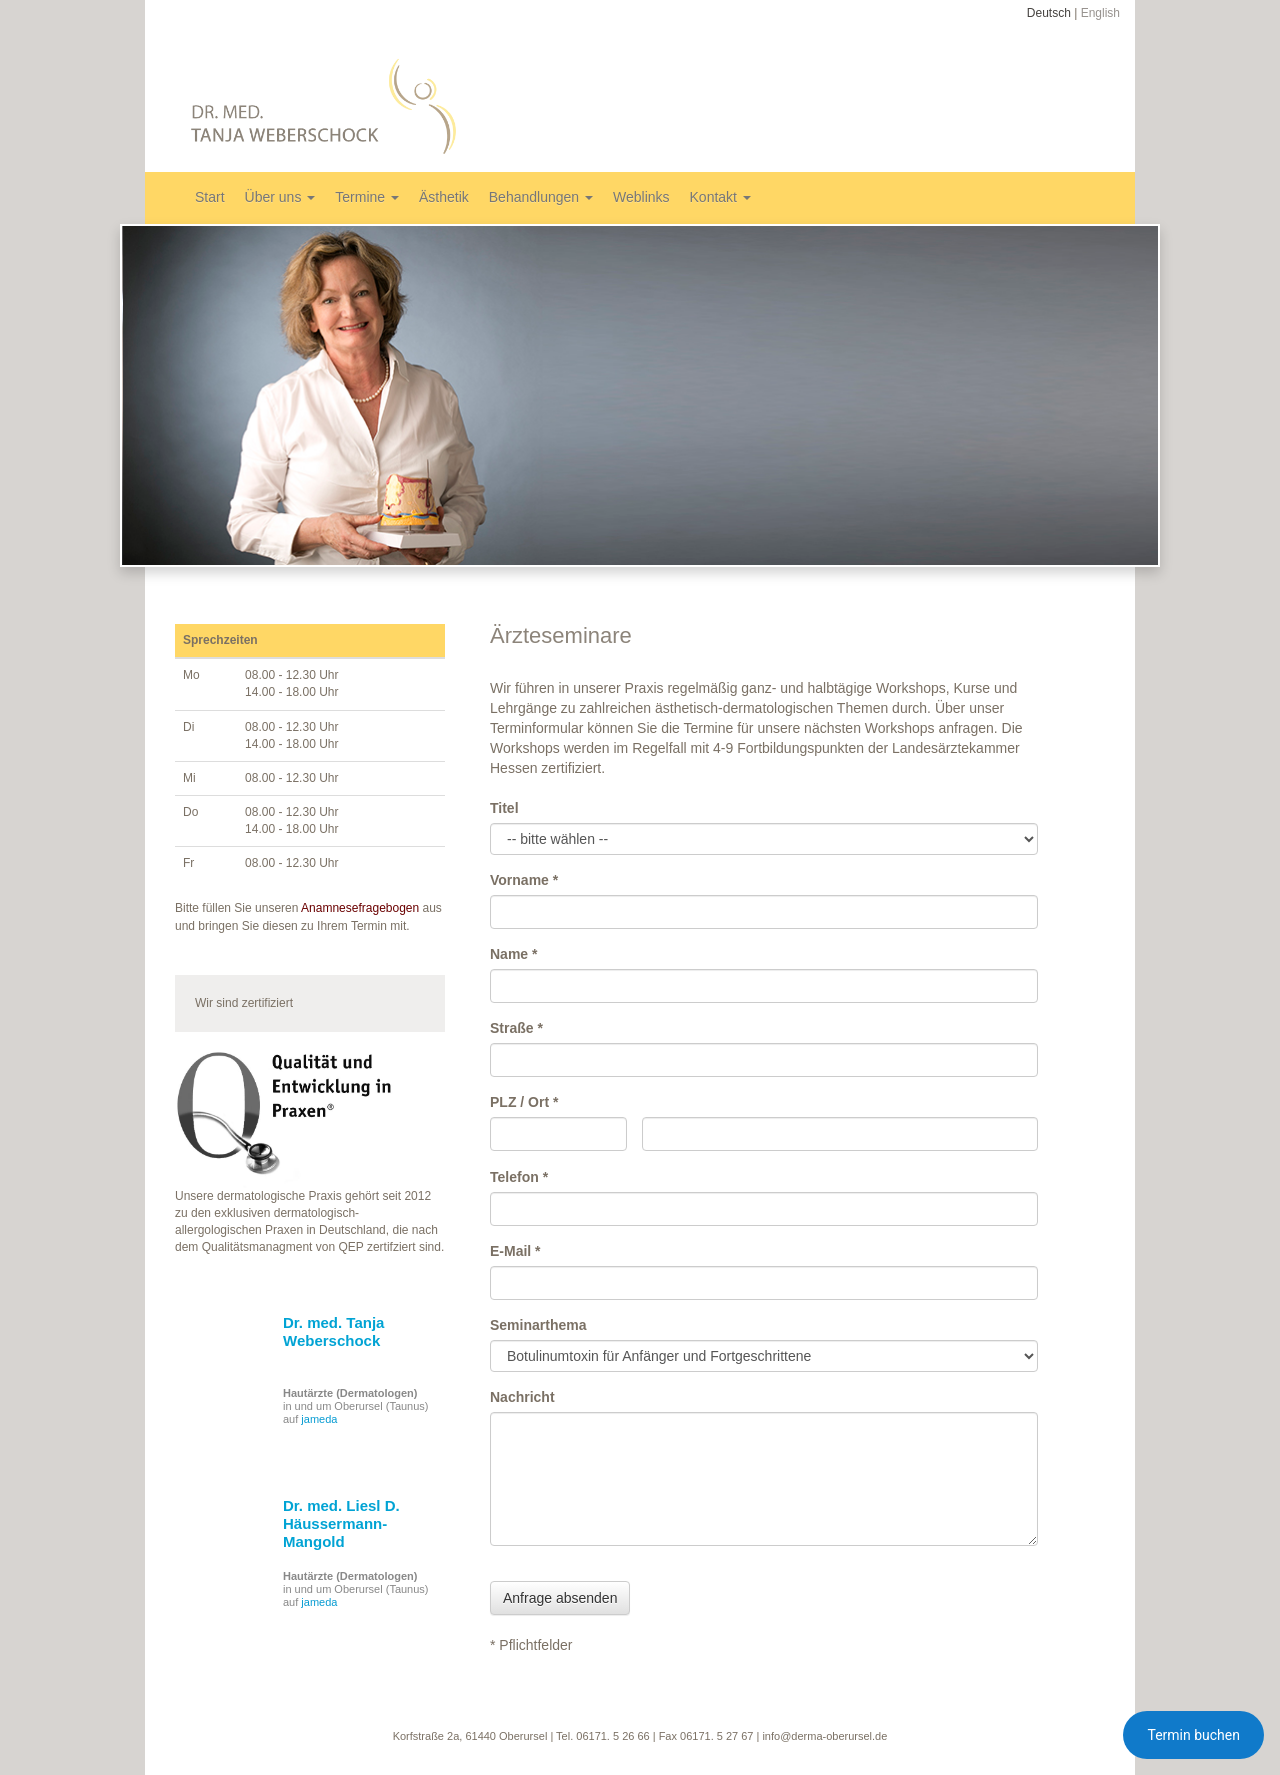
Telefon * (519, 1177)
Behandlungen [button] (541, 197)
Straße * (516, 1028)
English (1100, 13)
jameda (319, 1419)
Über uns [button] (280, 197)
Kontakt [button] (720, 197)
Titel (504, 808)
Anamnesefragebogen (360, 908)
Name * (513, 954)
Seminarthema (538, 1325)
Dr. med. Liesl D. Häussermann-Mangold (341, 1523)
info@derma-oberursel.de (824, 1736)
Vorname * (524, 880)
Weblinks (641, 197)
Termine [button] (367, 197)
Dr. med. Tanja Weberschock (333, 1331)
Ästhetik (444, 197)
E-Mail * (515, 1251)
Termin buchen (1193, 1735)
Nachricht (522, 1397)
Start (210, 197)
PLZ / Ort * (524, 1102)
